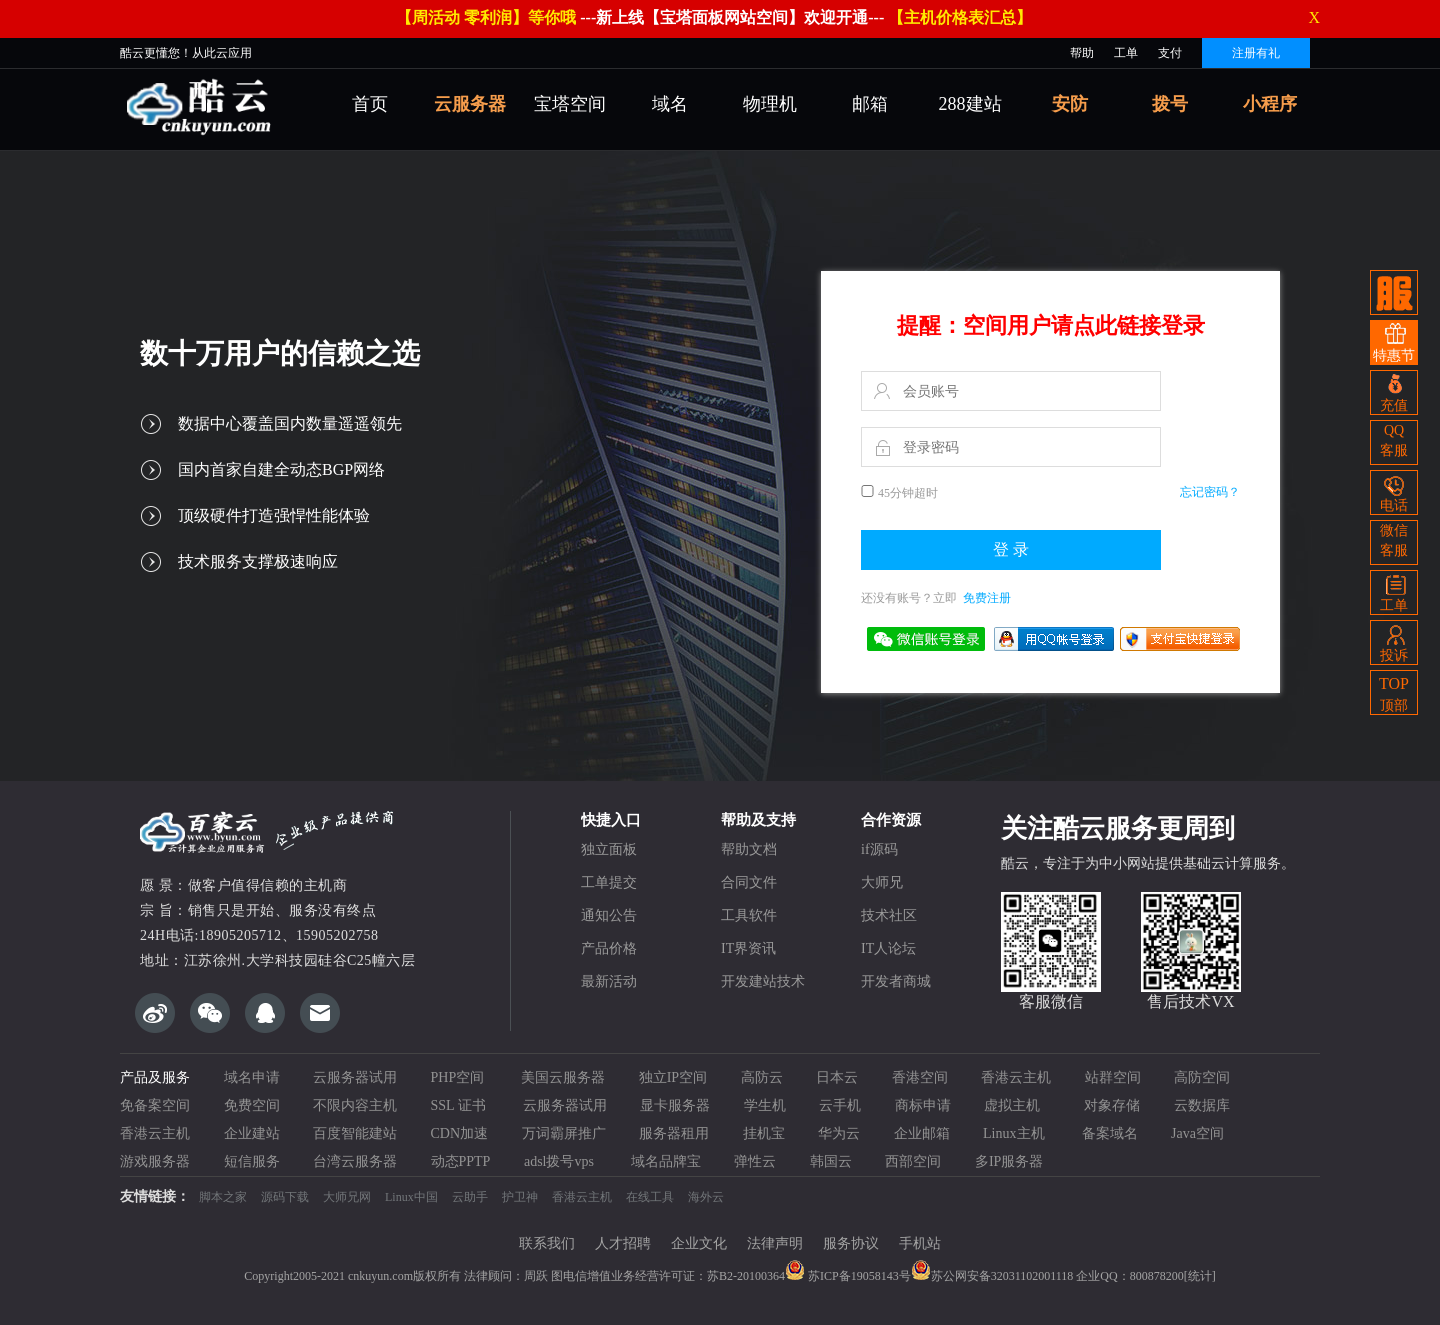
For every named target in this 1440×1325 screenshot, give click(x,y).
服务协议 (851, 1243)
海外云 (706, 1197)
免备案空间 (155, 1105)
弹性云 (755, 1161)
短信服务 (252, 1161)
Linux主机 (1015, 1133)
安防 (1070, 104)
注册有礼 (1256, 53)
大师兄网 (347, 1197)
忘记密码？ (1210, 492)
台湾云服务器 (355, 1161)
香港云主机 (1016, 1077)
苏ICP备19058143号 (848, 1276)
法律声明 (775, 1243)
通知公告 (609, 915)
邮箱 (870, 104)
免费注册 (987, 598)
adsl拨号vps (561, 1161)
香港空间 (920, 1077)
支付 (1170, 53)
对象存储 (1112, 1105)
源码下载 (285, 1197)
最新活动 (609, 981)
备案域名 (1110, 1133)
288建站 (970, 104)
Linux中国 (411, 1197)
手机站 (920, 1243)
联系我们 (547, 1243)
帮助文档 (749, 849)
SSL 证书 (460, 1105)
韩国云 (831, 1161)
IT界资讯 (748, 948)
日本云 (837, 1077)
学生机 (765, 1105)
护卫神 (520, 1197)
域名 (670, 104)
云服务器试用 (355, 1077)
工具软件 (749, 915)
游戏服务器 (155, 1161)
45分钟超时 (908, 493)
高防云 (762, 1077)
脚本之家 (223, 1197)
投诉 (1394, 642)
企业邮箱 (922, 1133)
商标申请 (923, 1105)
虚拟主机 (1017, 1105)
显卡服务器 (675, 1105)
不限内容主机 (355, 1105)
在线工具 (650, 1197)
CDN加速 (460, 1133)
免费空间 (252, 1105)
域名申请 (252, 1077)
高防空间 (1202, 1077)
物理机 (770, 104)
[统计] (1200, 1276)
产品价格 (609, 948)
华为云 (839, 1133)
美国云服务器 (563, 1077)
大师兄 (882, 882)
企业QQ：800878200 (1129, 1276)
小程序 (1270, 104)
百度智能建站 (355, 1133)
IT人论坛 (888, 948)
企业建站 (252, 1133)
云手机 (840, 1105)
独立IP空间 (673, 1077)
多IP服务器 (1009, 1161)
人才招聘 (623, 1243)
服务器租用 (674, 1133)
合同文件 (749, 882)
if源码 (879, 849)
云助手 (470, 1197)
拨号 (1170, 104)
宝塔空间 (570, 104)
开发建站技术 (763, 981)
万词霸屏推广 (564, 1133)
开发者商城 (896, 981)
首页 (370, 104)
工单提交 (609, 882)
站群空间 (1113, 1077)
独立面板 (609, 849)
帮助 (1082, 53)
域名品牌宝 (666, 1161)
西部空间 (913, 1161)
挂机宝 (764, 1133)
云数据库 (1202, 1105)
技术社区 (889, 915)
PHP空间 (459, 1077)
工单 (1126, 53)
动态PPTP (461, 1161)
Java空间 (1197, 1133)
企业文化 (699, 1243)
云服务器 (470, 104)
